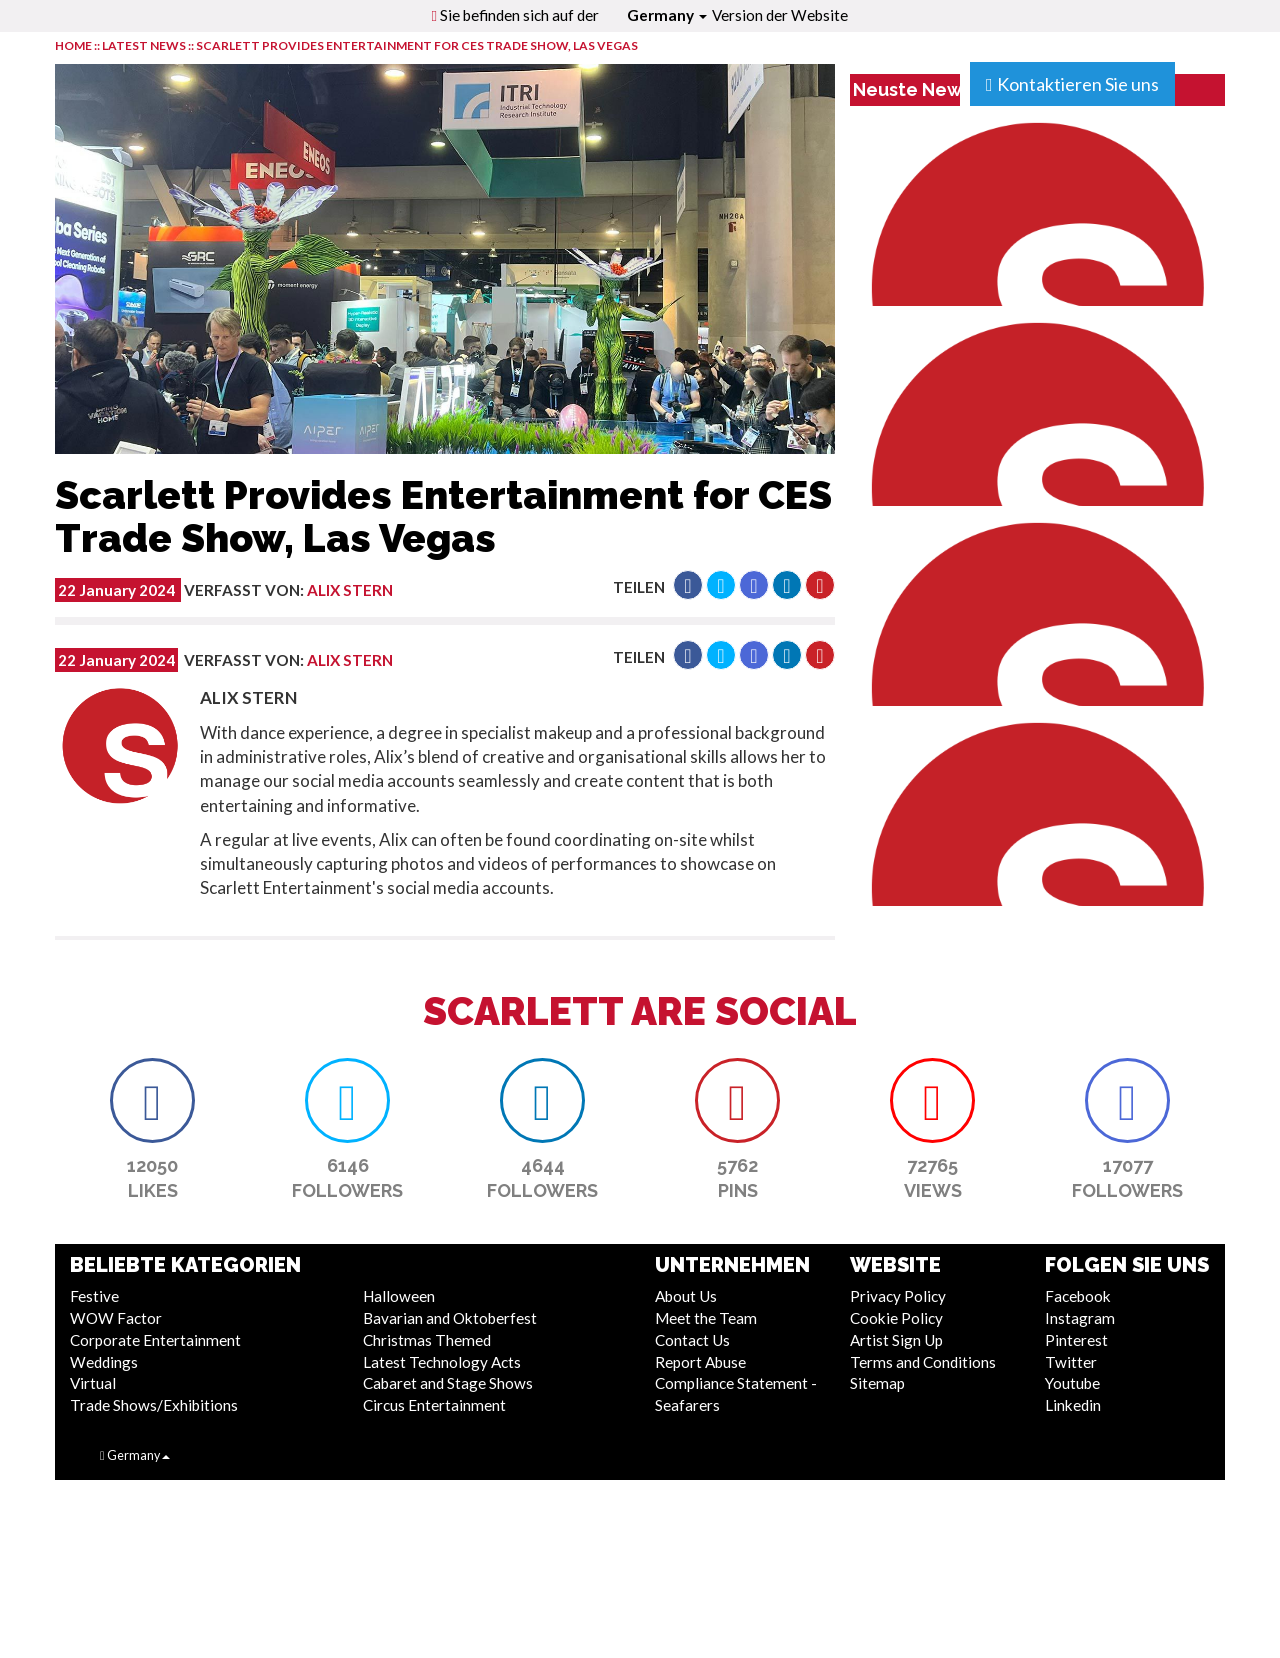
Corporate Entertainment (155, 1340)
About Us (686, 1296)
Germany (667, 15)
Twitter (1071, 1362)
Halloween (399, 1296)
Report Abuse (700, 1362)
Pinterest (1076, 1340)
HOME (73, 45)
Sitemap (877, 1383)
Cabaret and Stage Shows (448, 1383)
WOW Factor (116, 1318)
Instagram (1080, 1318)
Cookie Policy (896, 1318)
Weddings (104, 1362)
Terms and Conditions (923, 1362)
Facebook (1078, 1296)
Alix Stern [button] (350, 590)
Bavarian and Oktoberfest (450, 1318)
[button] (688, 585)
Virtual (93, 1383)
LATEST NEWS (145, 45)
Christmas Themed (427, 1340)
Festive (94, 1296)
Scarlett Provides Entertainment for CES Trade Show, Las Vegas (417, 45)
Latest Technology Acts (442, 1362)
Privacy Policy (898, 1296)
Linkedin (1073, 1405)
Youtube (1072, 1383)
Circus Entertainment (434, 1405)
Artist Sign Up (896, 1340)
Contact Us (692, 1340)
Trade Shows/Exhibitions (154, 1405)
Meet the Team (706, 1318)
